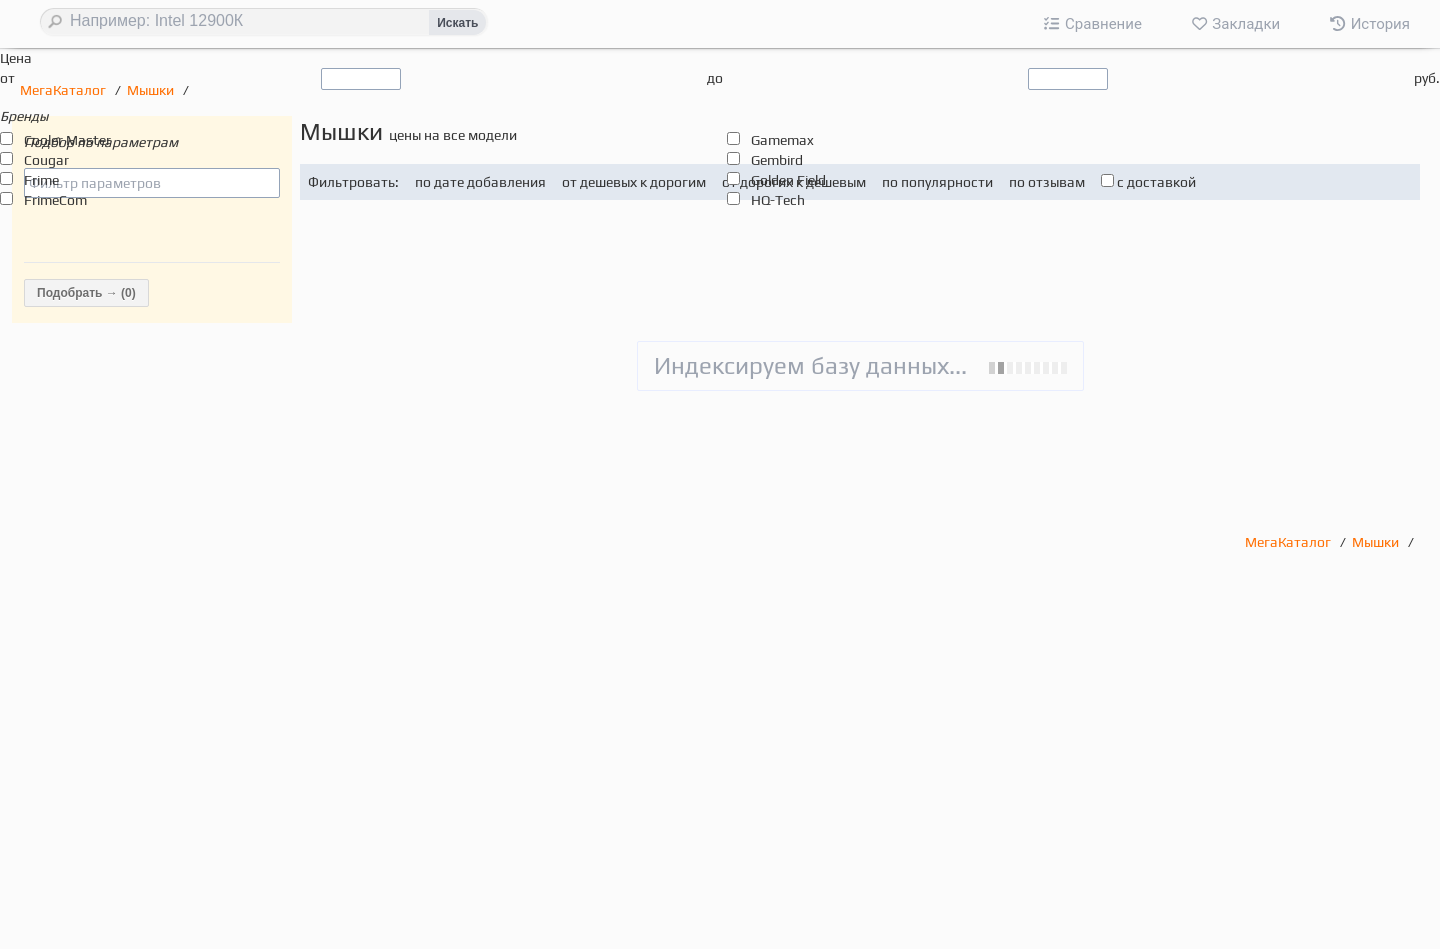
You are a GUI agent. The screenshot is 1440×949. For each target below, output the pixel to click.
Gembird (777, 160)
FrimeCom (55, 200)
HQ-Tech (778, 200)
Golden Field (788, 180)
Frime (41, 180)
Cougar (46, 160)
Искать (457, 23)
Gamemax (782, 140)
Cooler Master (67, 140)
